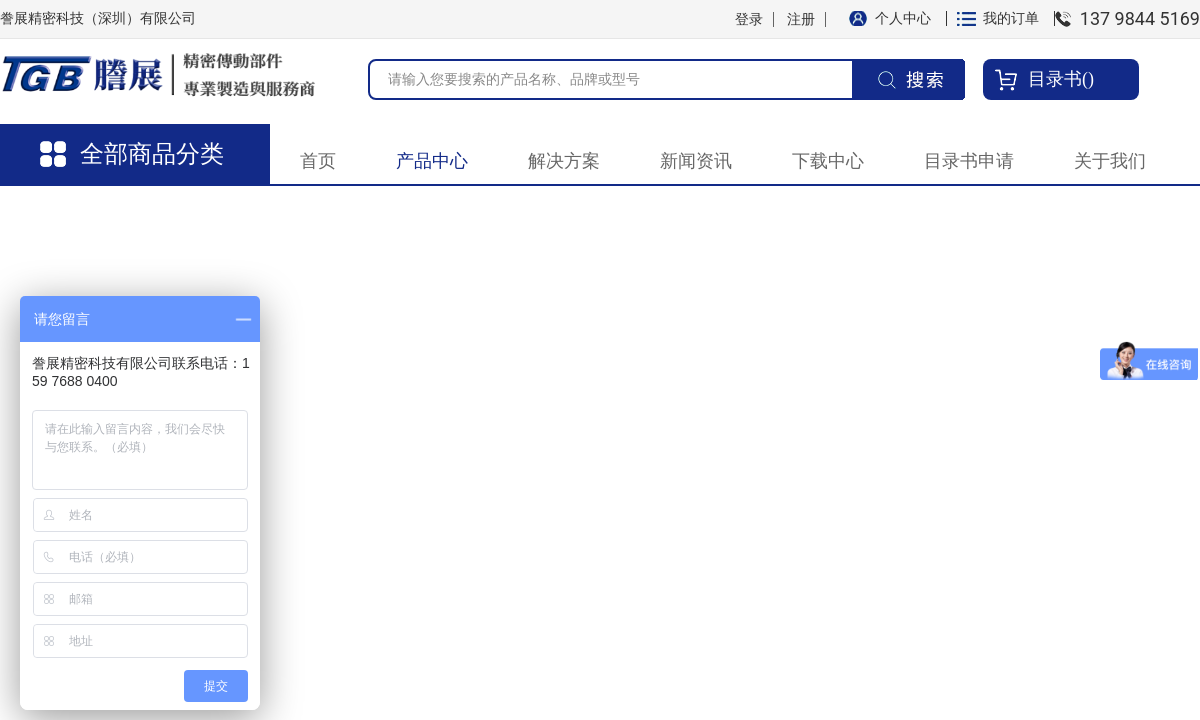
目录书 (1055, 79)
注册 (801, 19)
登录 (749, 19)
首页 (318, 161)
